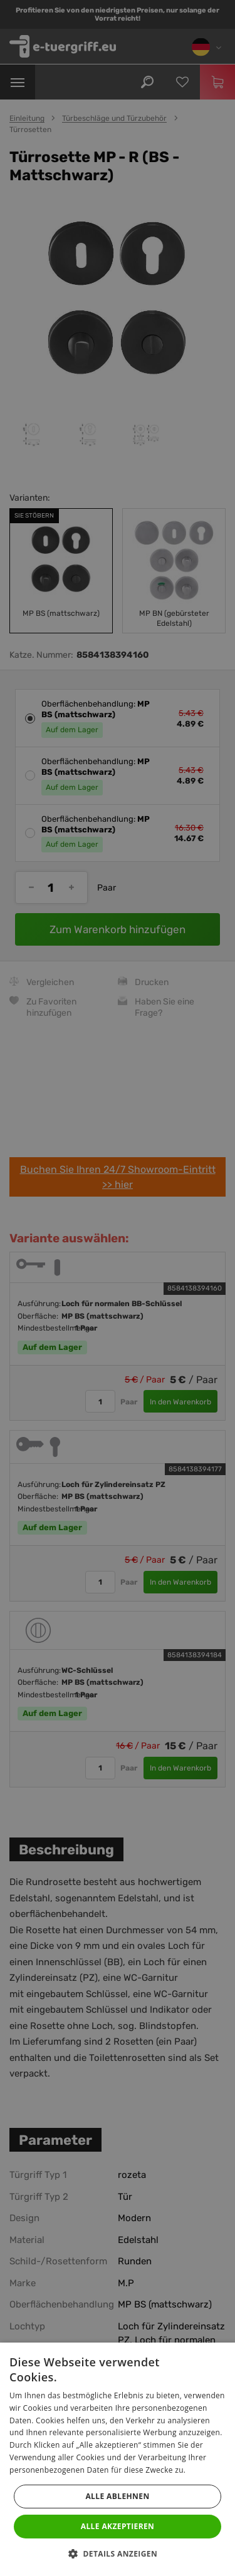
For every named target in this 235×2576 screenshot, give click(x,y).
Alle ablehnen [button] (117, 2496)
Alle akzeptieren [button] (118, 2526)
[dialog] (117, 1288)
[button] (117, 2554)
